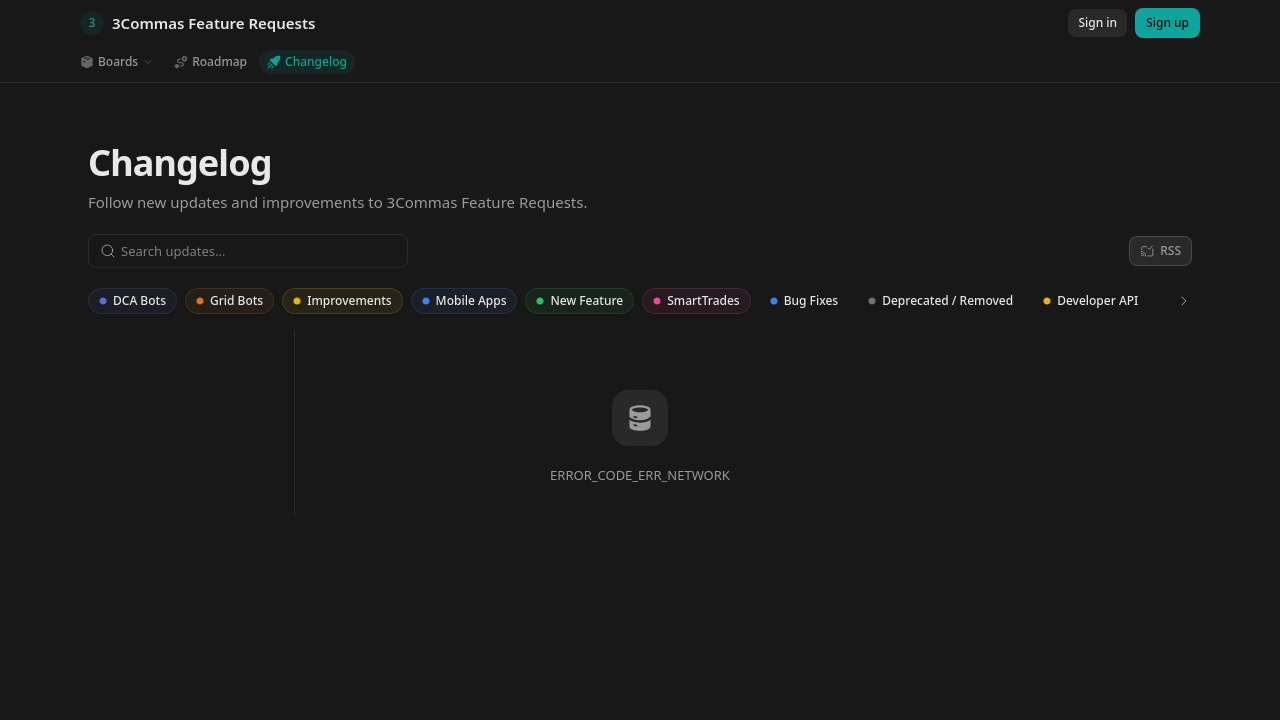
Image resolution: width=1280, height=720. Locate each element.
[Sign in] (1097, 23)
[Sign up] (1167, 23)
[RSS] (1160, 251)
